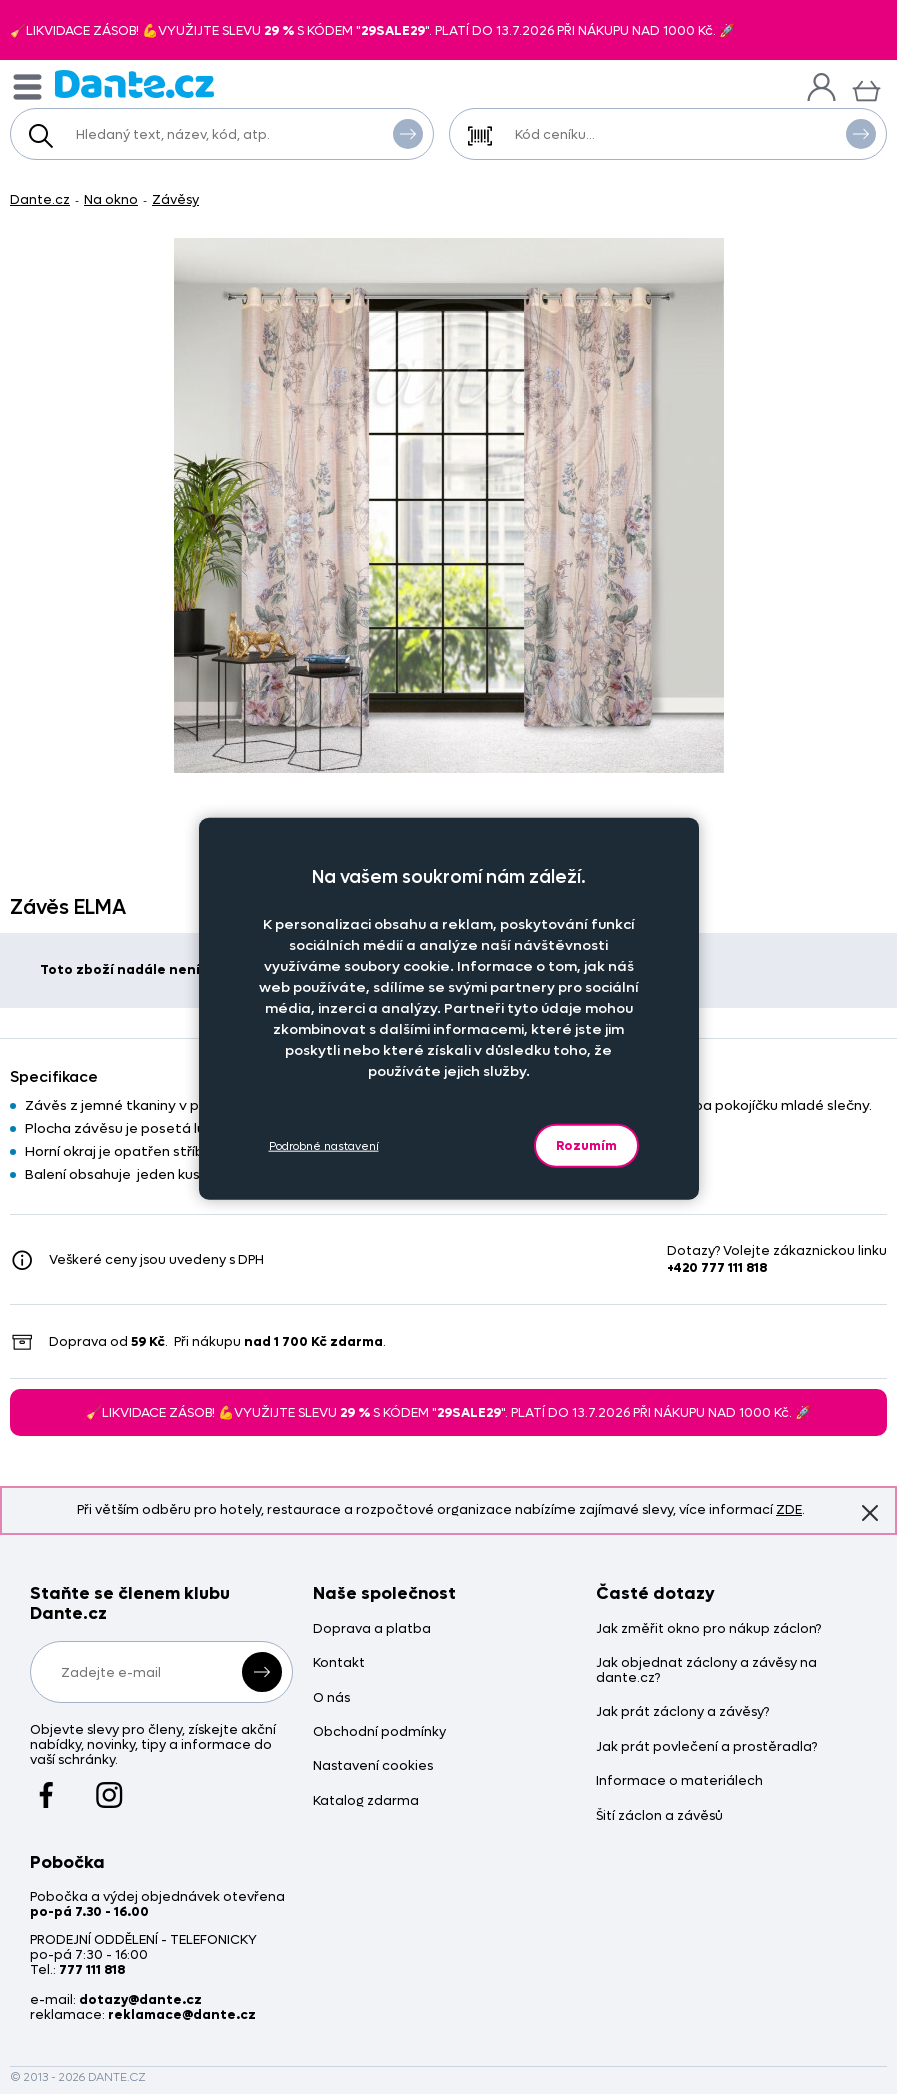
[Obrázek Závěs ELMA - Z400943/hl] (448, 505)
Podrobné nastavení (324, 1145)
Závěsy (175, 199)
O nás (331, 1698)
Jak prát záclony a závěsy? (682, 1712)
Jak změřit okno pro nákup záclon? (708, 1629)
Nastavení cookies (373, 1766)
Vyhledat (408, 133)
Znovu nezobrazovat (870, 1512)
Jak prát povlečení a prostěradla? (706, 1747)
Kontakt (339, 1663)
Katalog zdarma (366, 1801)
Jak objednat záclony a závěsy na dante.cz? (706, 1671)
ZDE (789, 1509)
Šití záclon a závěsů (659, 1816)
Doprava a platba (372, 1629)
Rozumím (586, 1145)
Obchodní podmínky (379, 1732)
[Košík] (866, 88)
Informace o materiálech (679, 1781)
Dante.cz (40, 199)
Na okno (111, 199)
